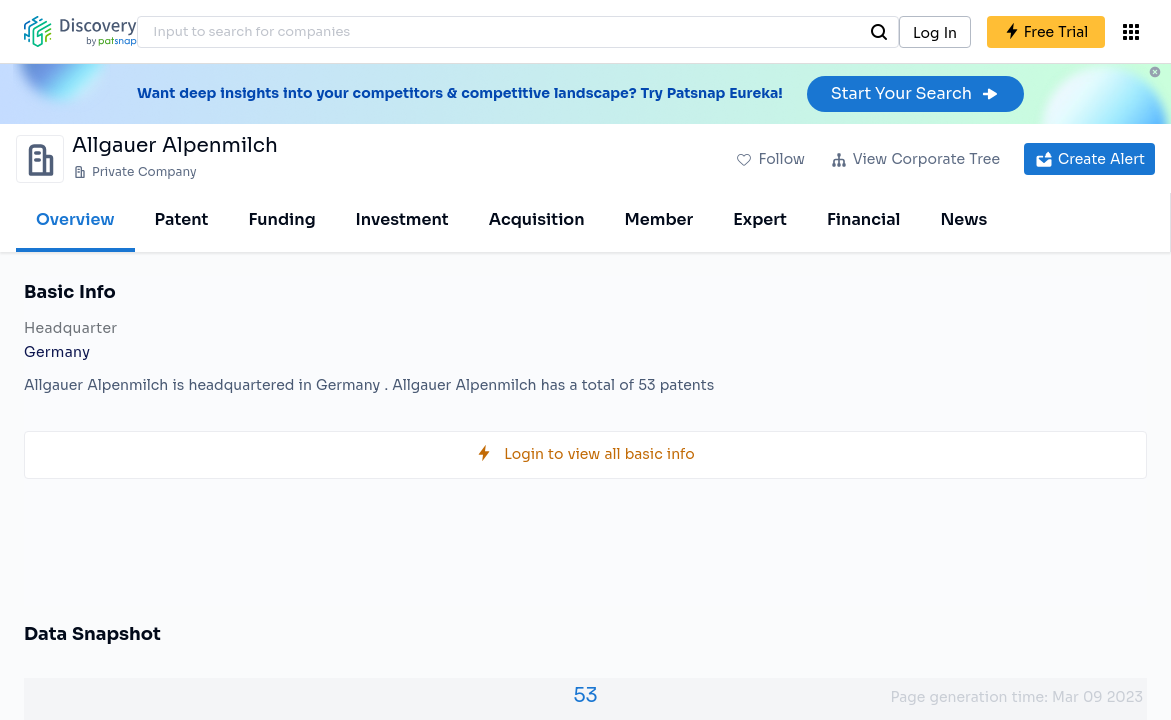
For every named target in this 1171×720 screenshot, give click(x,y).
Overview (75, 219)
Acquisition (537, 219)
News (963, 219)
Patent (182, 219)
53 (585, 695)
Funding (281, 219)
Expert (760, 219)
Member (659, 219)
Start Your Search (915, 93)
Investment (402, 219)
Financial (863, 219)
